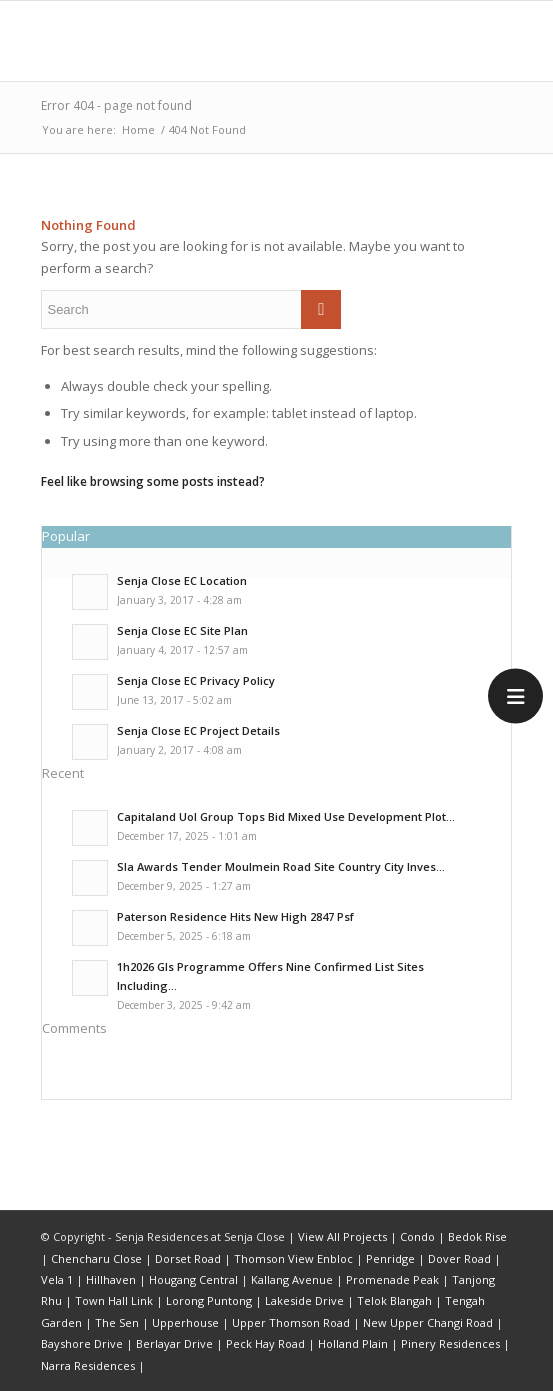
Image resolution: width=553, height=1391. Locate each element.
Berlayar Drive (174, 1343)
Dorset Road (188, 1258)
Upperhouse (185, 1322)
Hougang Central (193, 1279)
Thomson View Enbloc (293, 1258)
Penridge (390, 1258)
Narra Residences (88, 1365)
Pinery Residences (450, 1343)
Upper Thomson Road (291, 1322)
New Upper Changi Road (428, 1322)
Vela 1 (57, 1279)
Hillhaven (111, 1279)
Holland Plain (353, 1343)
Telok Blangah (394, 1300)
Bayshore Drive (82, 1343)
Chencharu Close (96, 1258)
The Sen (117, 1322)
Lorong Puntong (209, 1300)
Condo (417, 1236)
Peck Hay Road (265, 1343)
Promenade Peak (392, 1279)
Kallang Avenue (292, 1279)
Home (138, 129)
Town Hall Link (114, 1300)
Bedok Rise (477, 1236)
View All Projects (342, 1236)
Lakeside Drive (304, 1300)
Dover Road (459, 1258)
